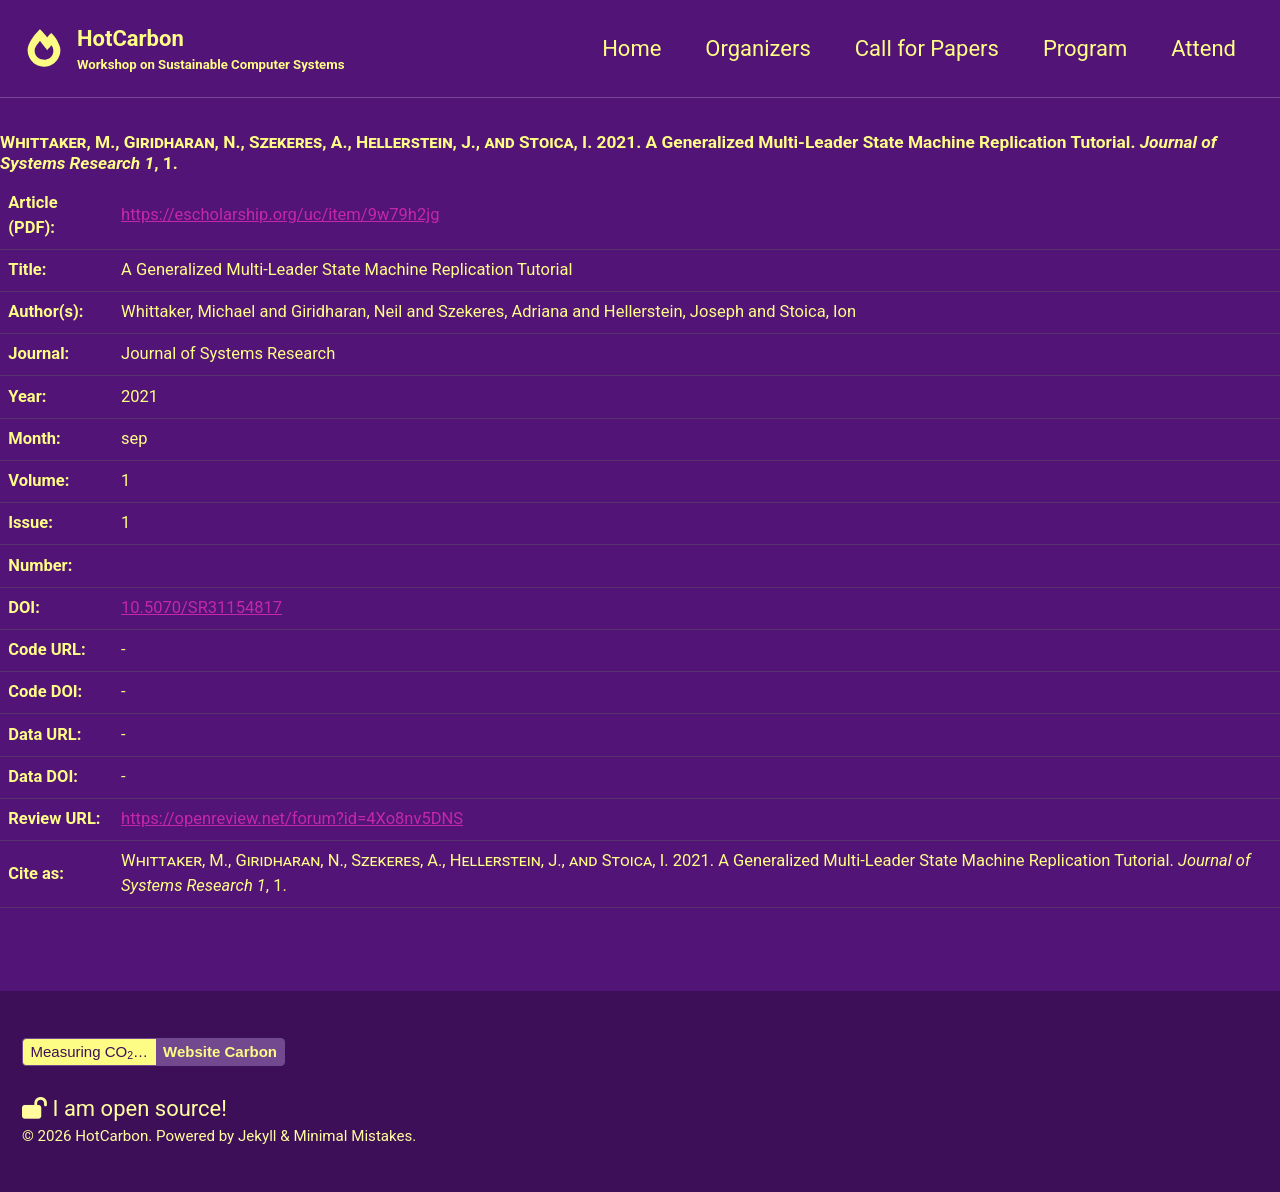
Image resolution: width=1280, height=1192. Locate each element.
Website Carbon (220, 1051)
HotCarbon (210, 50)
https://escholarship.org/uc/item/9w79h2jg (280, 214)
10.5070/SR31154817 (201, 607)
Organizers (757, 48)
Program (1085, 48)
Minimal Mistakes (352, 1136)
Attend (1203, 48)
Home (631, 48)
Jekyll (257, 1136)
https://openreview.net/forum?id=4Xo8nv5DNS (292, 818)
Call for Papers (927, 48)
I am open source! (124, 1108)
